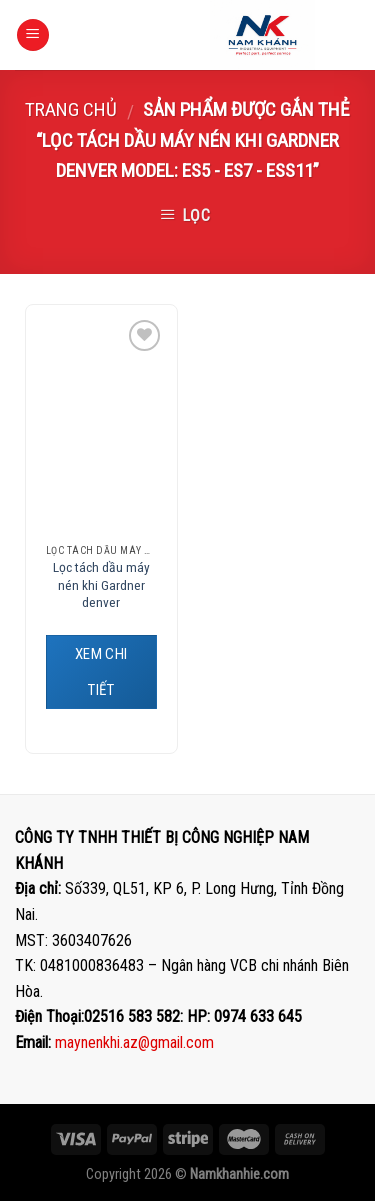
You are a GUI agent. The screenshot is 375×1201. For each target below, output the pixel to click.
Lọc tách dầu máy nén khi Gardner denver (101, 584)
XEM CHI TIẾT (101, 672)
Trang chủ (71, 109)
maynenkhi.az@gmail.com (134, 1042)
